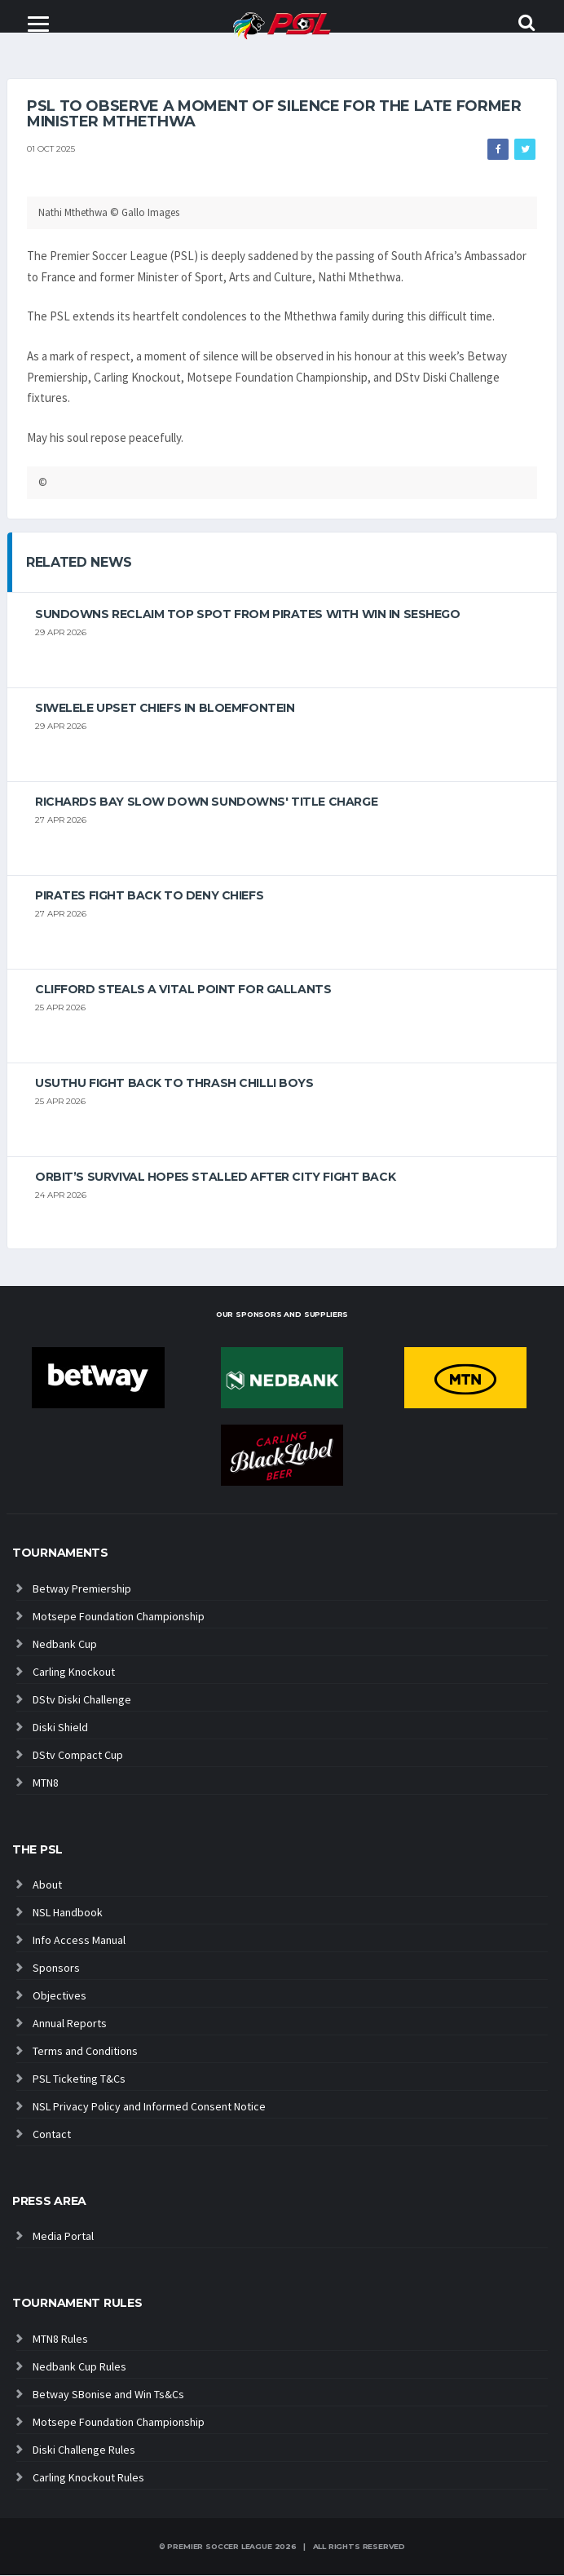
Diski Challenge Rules (84, 2450)
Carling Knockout (74, 1672)
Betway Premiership (82, 1589)
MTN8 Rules (60, 2339)
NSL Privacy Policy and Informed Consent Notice (149, 2107)
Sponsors (56, 1968)
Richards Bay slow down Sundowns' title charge (206, 802)
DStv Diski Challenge (82, 1700)
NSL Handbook (68, 1913)
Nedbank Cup (65, 1644)
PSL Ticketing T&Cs (79, 2079)
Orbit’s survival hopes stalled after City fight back (215, 1177)
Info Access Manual (79, 1940)
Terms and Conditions (85, 2051)
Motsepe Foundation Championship (119, 1617)
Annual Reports (70, 2024)
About (47, 1885)
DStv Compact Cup (78, 1755)
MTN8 (46, 1783)
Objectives (59, 1996)
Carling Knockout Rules (88, 2478)
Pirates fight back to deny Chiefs (149, 896)
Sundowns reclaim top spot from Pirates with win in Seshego (247, 615)
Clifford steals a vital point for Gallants (183, 990)
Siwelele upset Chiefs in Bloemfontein (164, 708)
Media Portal (63, 2236)
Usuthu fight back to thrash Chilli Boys (174, 1083)
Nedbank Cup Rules (79, 2367)
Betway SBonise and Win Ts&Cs (108, 2395)
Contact (52, 2135)
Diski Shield (60, 1728)
